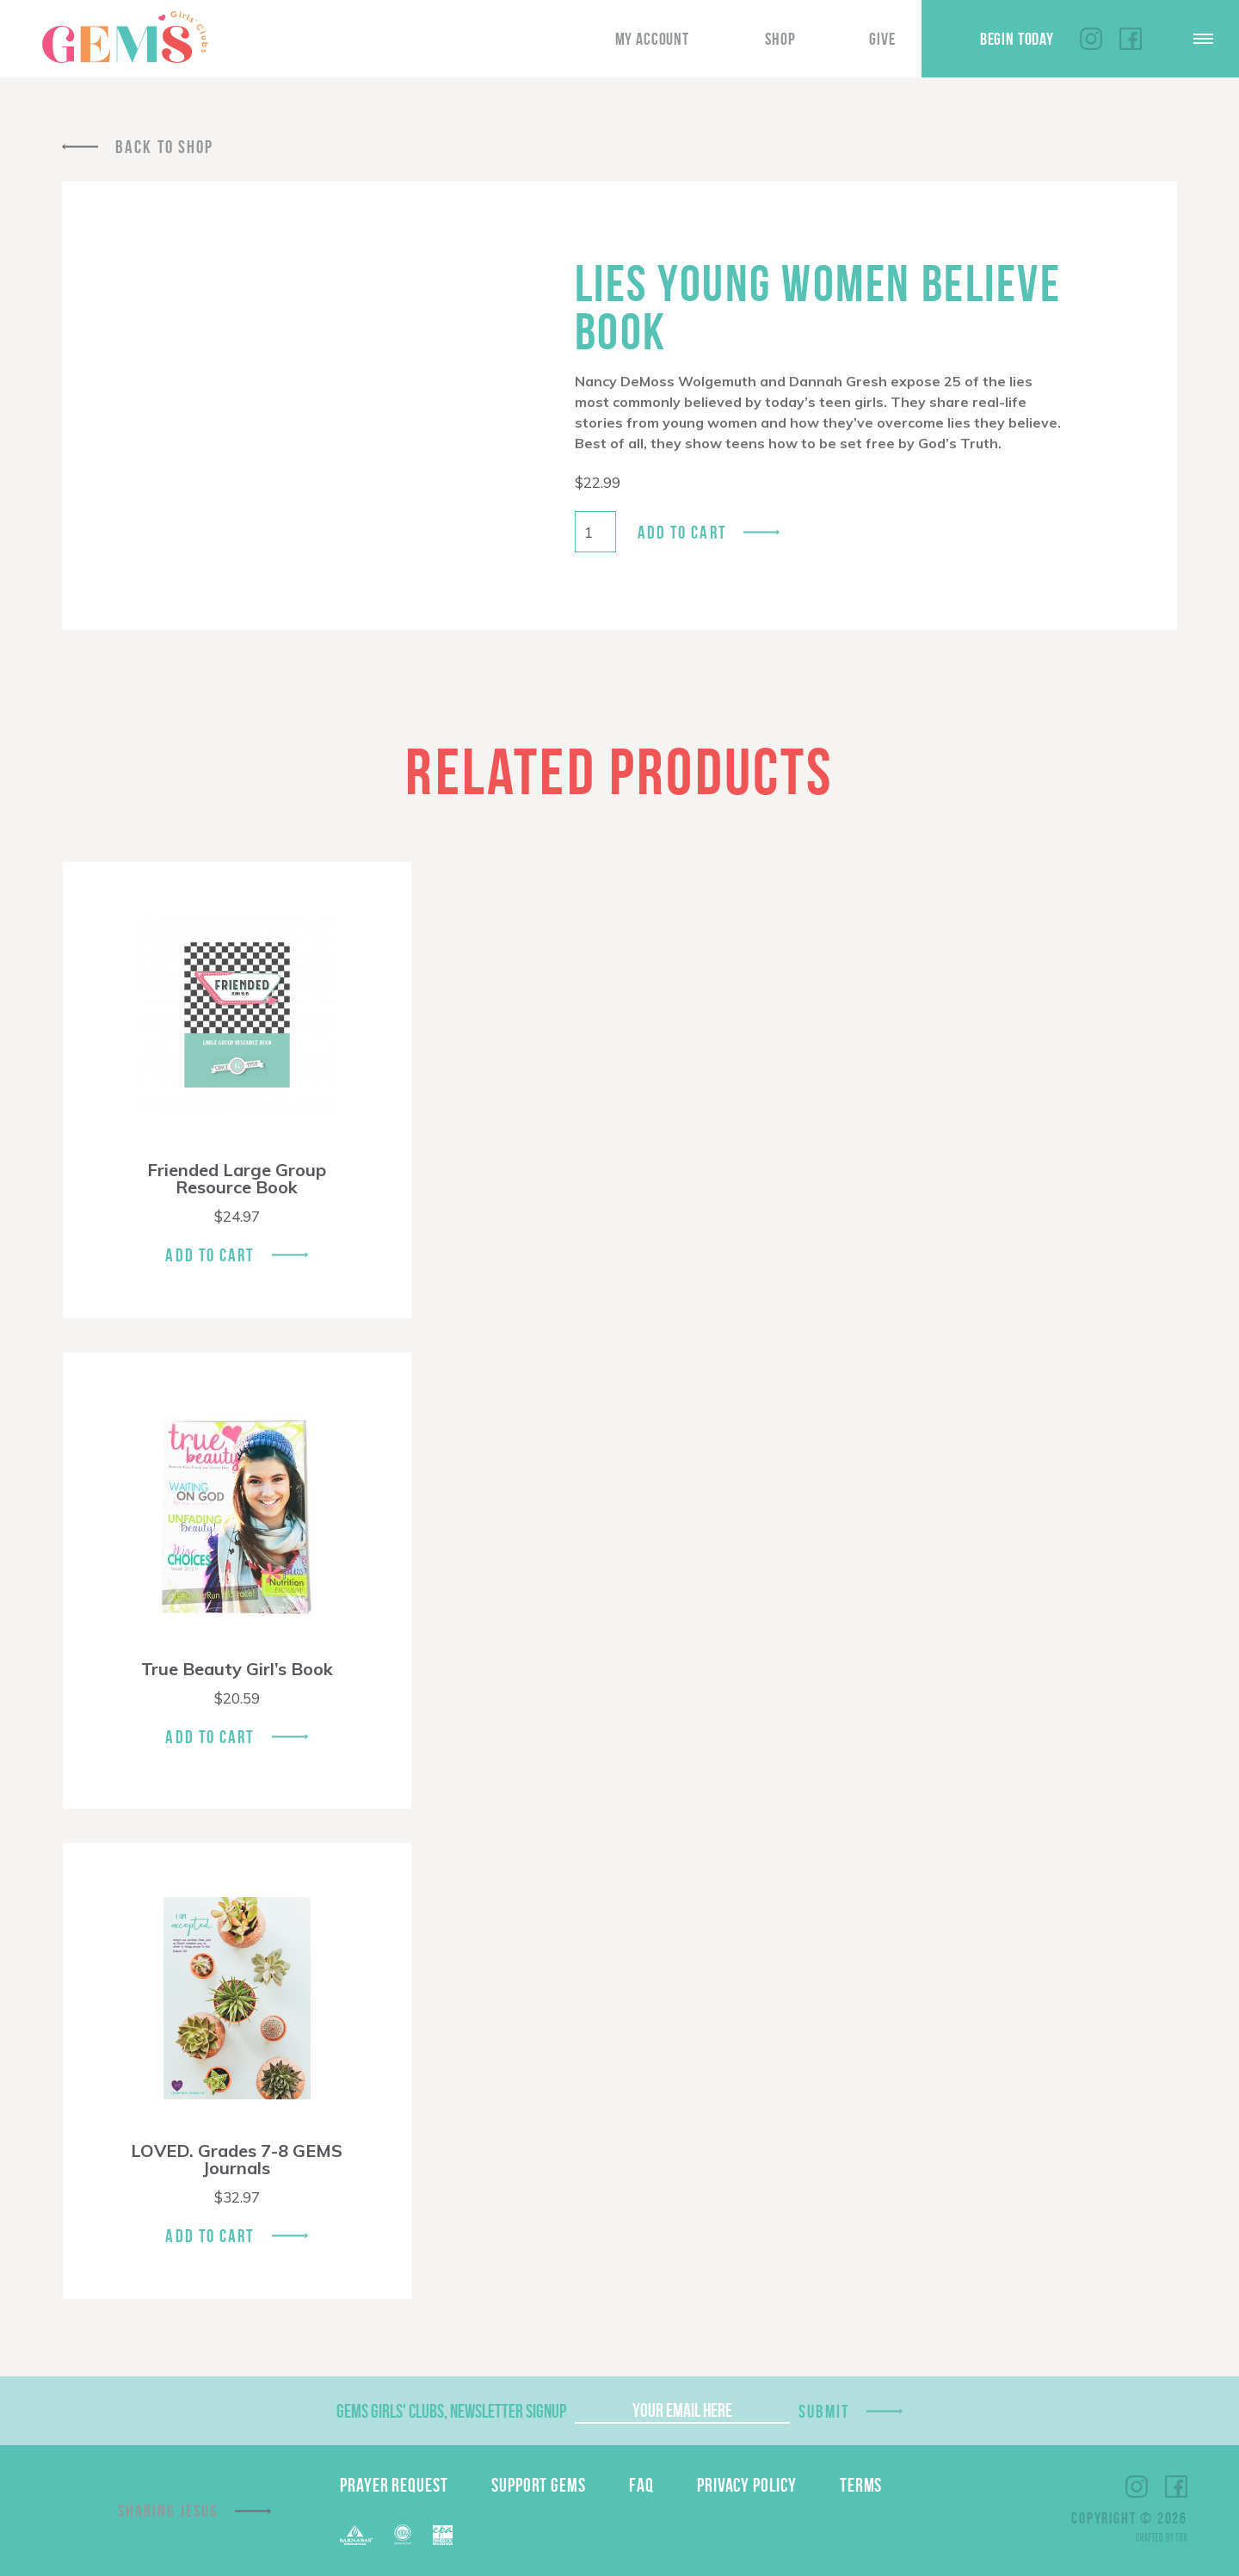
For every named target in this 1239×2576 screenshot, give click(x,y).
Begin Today (1017, 38)
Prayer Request (394, 2484)
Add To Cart (209, 1255)
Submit (824, 2411)
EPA (443, 2535)
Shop (780, 38)
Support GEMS (538, 2484)
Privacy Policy (747, 2484)
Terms (861, 2484)
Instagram (1091, 39)
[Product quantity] (595, 531)
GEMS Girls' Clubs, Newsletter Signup (451, 2410)
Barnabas (356, 2535)
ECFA (402, 2534)
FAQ (641, 2484)
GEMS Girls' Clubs (125, 37)
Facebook (1130, 39)
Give (882, 38)
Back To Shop (164, 147)
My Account (652, 38)
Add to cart (682, 532)
